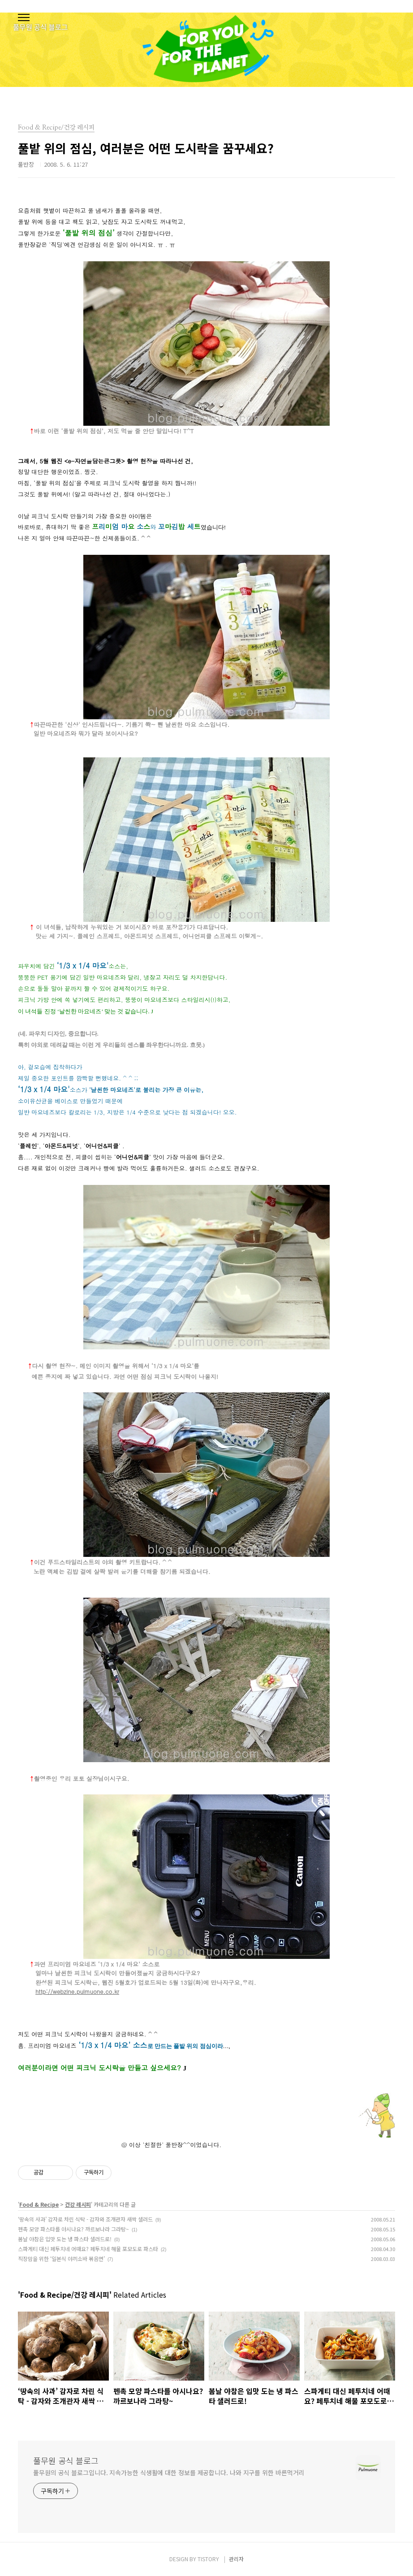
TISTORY (208, 2559)
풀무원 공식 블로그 (66, 2460)
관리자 (236, 2559)
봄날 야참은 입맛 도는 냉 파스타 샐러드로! (65, 2239)
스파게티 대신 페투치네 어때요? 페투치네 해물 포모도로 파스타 (88, 2248)
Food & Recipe (39, 2204)
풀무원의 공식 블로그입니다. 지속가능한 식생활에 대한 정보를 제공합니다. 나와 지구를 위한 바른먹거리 (168, 2472)
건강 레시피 (78, 2204)
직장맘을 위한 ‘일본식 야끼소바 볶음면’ (61, 2258)
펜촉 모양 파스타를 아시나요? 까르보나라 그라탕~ (73, 2229)
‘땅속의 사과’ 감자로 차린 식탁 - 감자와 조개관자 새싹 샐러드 (85, 2219)
